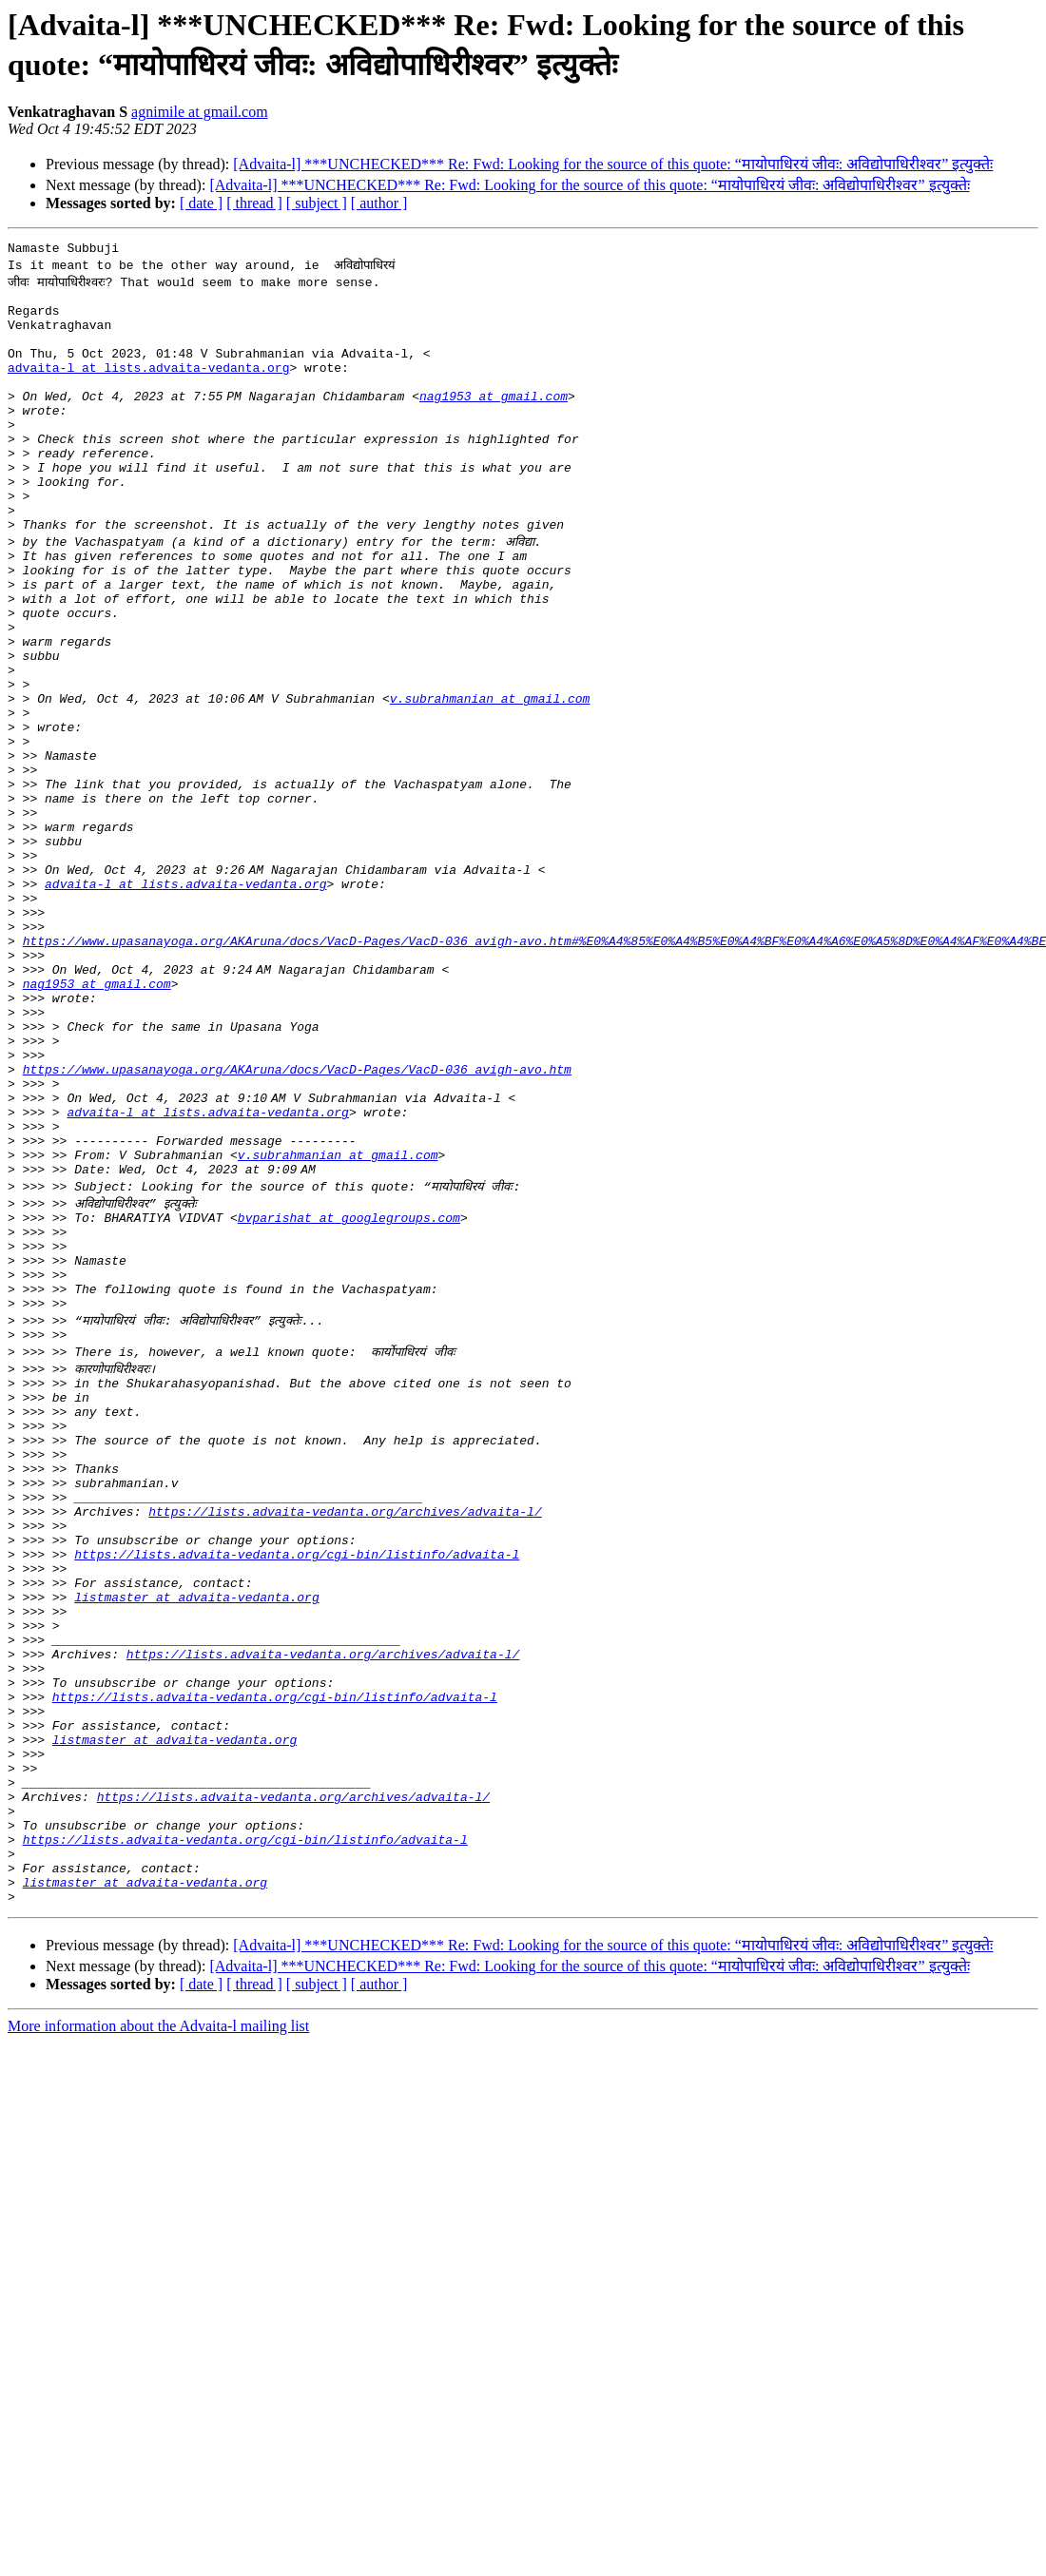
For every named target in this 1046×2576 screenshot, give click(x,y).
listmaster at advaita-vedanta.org (196, 1841)
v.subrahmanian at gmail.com (494, 780)
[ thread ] (254, 203)
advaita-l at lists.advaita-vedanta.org (148, 387)
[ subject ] (316, 203)
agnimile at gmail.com (199, 112)
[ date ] (201, 203)
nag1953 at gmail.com (497, 421)
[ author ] (379, 203)
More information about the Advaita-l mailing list (158, 2331)
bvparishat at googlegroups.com (349, 1396)
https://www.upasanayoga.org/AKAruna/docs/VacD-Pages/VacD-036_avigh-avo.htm (297, 1225)
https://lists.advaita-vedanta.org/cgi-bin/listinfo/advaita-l (296, 1790)
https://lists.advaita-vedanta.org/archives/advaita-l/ (344, 1739)
